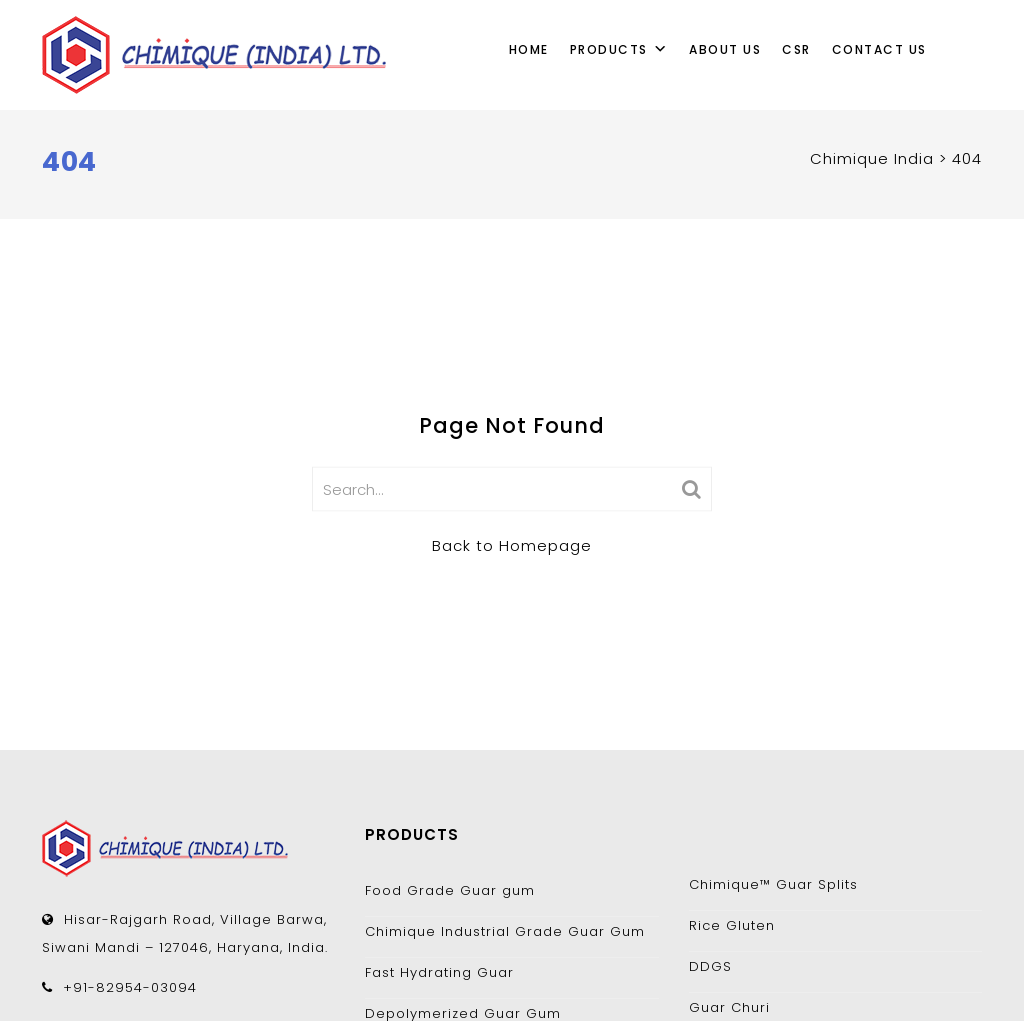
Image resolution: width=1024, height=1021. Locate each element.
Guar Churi (729, 1007)
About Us (725, 49)
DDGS (710, 966)
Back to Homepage (512, 544)
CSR (796, 49)
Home (529, 49)
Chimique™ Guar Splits (773, 884)
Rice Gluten (732, 925)
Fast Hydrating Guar (439, 972)
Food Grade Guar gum (450, 890)
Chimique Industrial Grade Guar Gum (505, 931)
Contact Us (879, 49)
